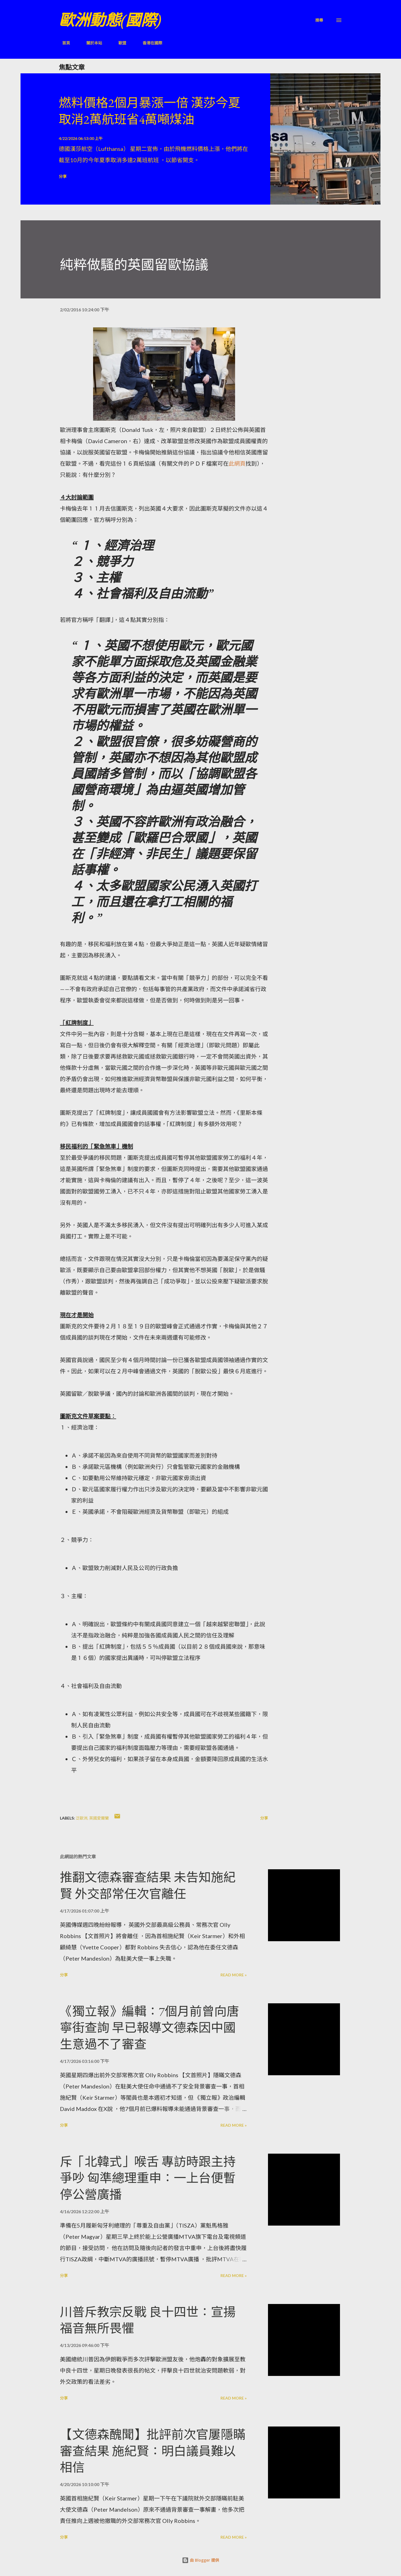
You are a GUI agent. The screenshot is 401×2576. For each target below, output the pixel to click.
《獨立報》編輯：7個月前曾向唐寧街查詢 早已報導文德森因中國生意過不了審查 (149, 2027)
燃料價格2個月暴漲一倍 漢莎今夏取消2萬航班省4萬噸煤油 (149, 111)
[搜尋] (319, 20)
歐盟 (119, 42)
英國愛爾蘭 (99, 1818)
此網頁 (237, 463)
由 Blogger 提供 (200, 2560)
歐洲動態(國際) (110, 20)
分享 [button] (63, 176)
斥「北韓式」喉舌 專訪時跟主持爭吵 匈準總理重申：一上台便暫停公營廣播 (148, 2178)
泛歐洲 (81, 1818)
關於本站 (91, 42)
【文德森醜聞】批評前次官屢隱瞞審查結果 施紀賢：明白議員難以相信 (152, 2451)
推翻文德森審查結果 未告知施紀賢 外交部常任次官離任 (148, 1885)
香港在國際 (149, 42)
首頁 (63, 42)
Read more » (233, 1974)
